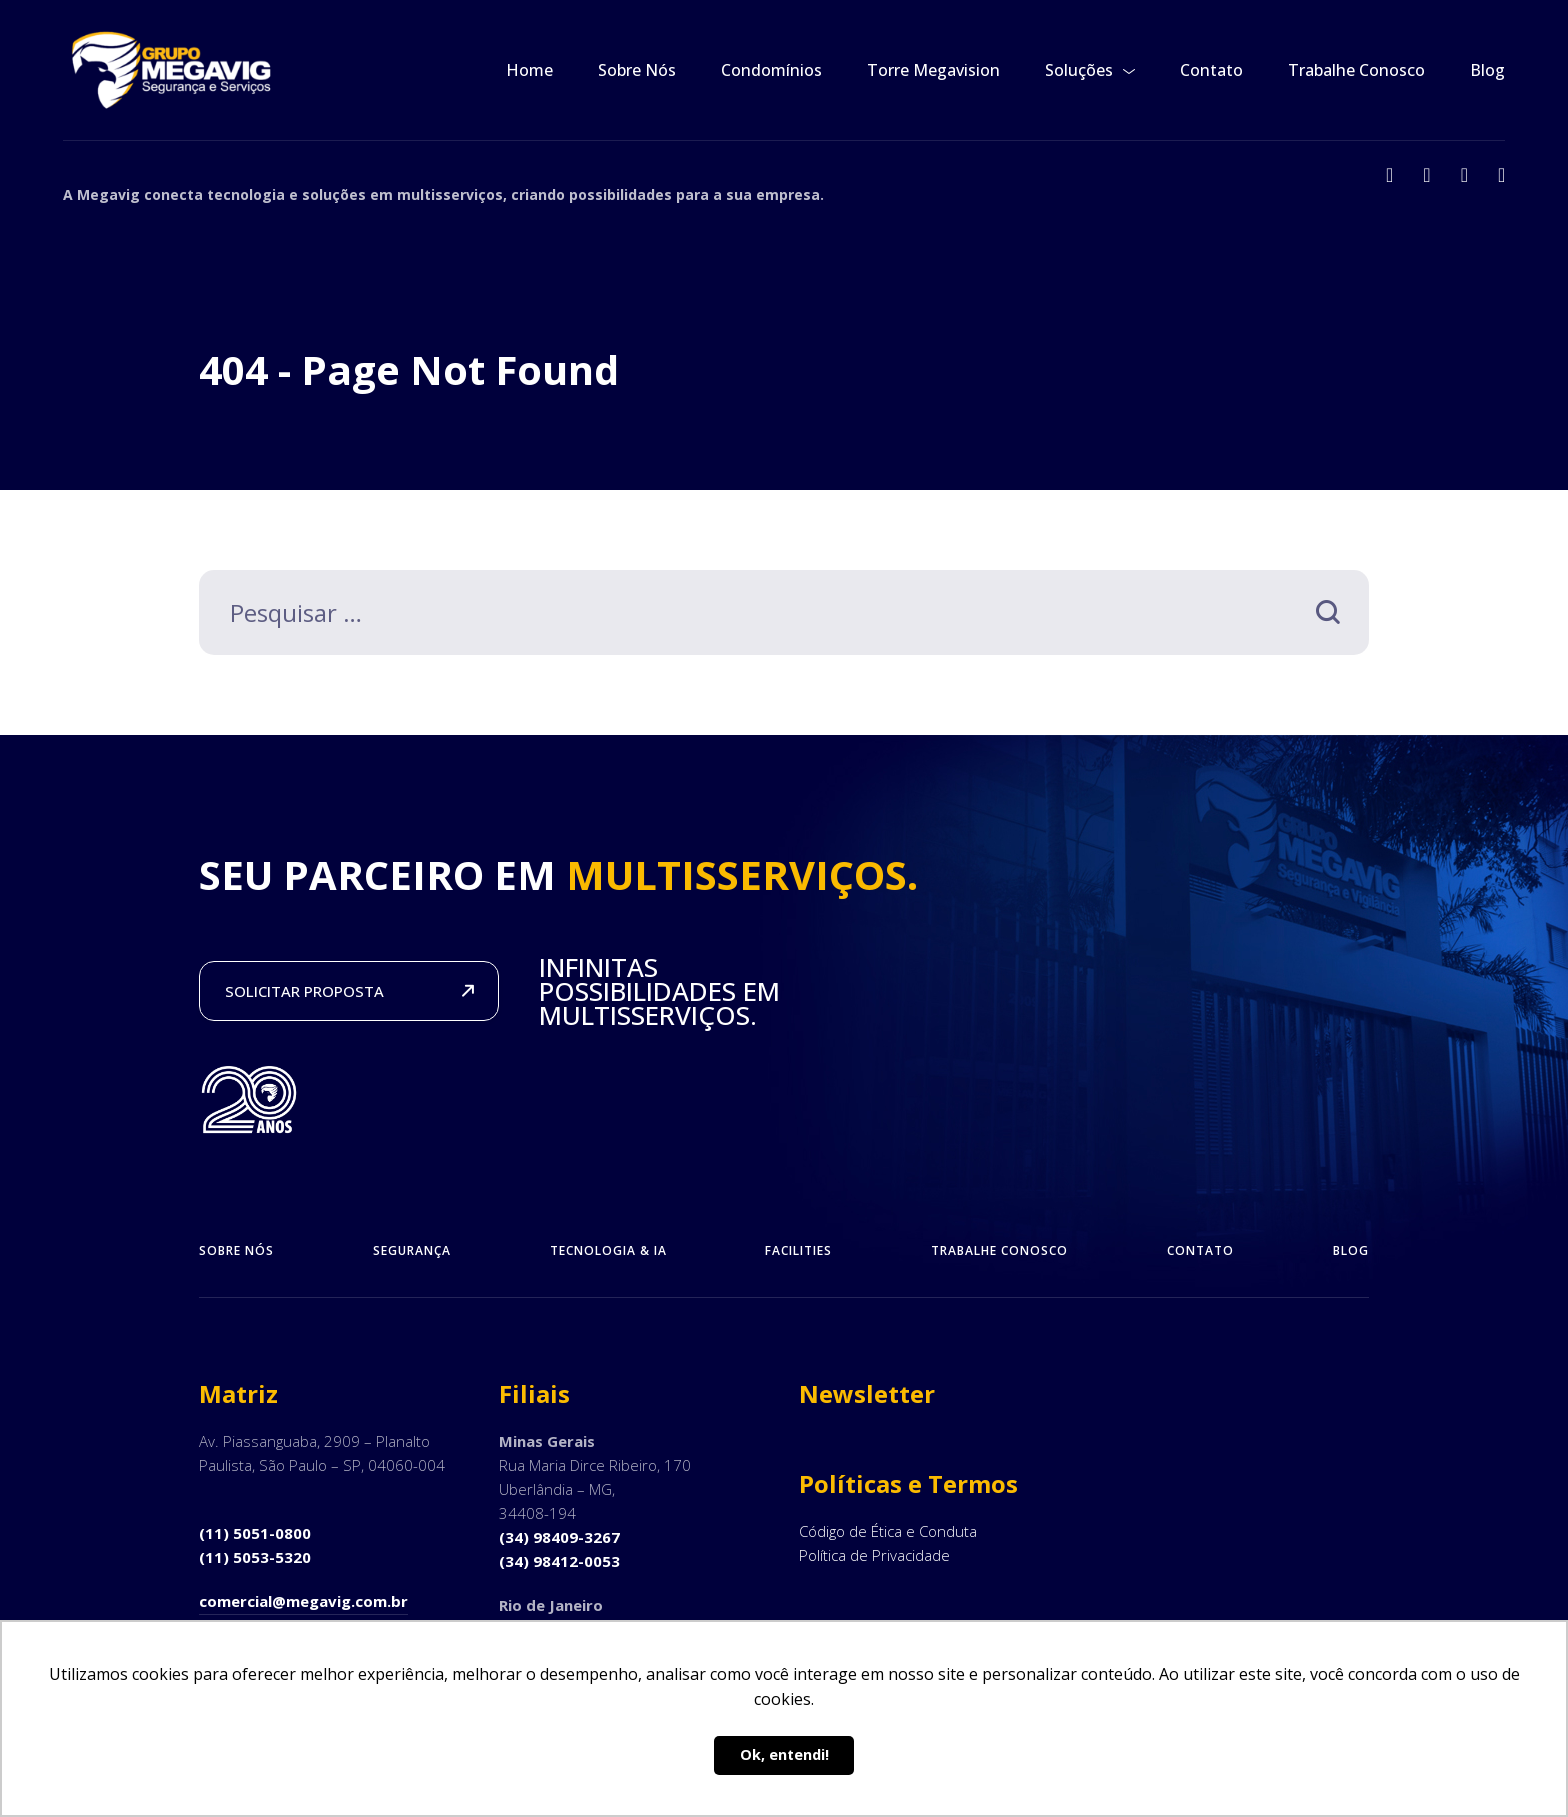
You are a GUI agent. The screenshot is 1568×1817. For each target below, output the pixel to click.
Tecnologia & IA (608, 1251)
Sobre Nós (637, 70)
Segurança (412, 1251)
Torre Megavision (933, 70)
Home (529, 70)
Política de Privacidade (874, 1555)
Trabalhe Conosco (1356, 70)
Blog (1487, 70)
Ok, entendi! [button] (784, 1754)
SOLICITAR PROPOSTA (304, 991)
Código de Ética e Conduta (888, 1531)
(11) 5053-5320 (255, 1557)
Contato (1211, 70)
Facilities (798, 1251)
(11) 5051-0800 (255, 1533)
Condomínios (771, 70)
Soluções (1079, 70)
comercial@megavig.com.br (303, 1601)
